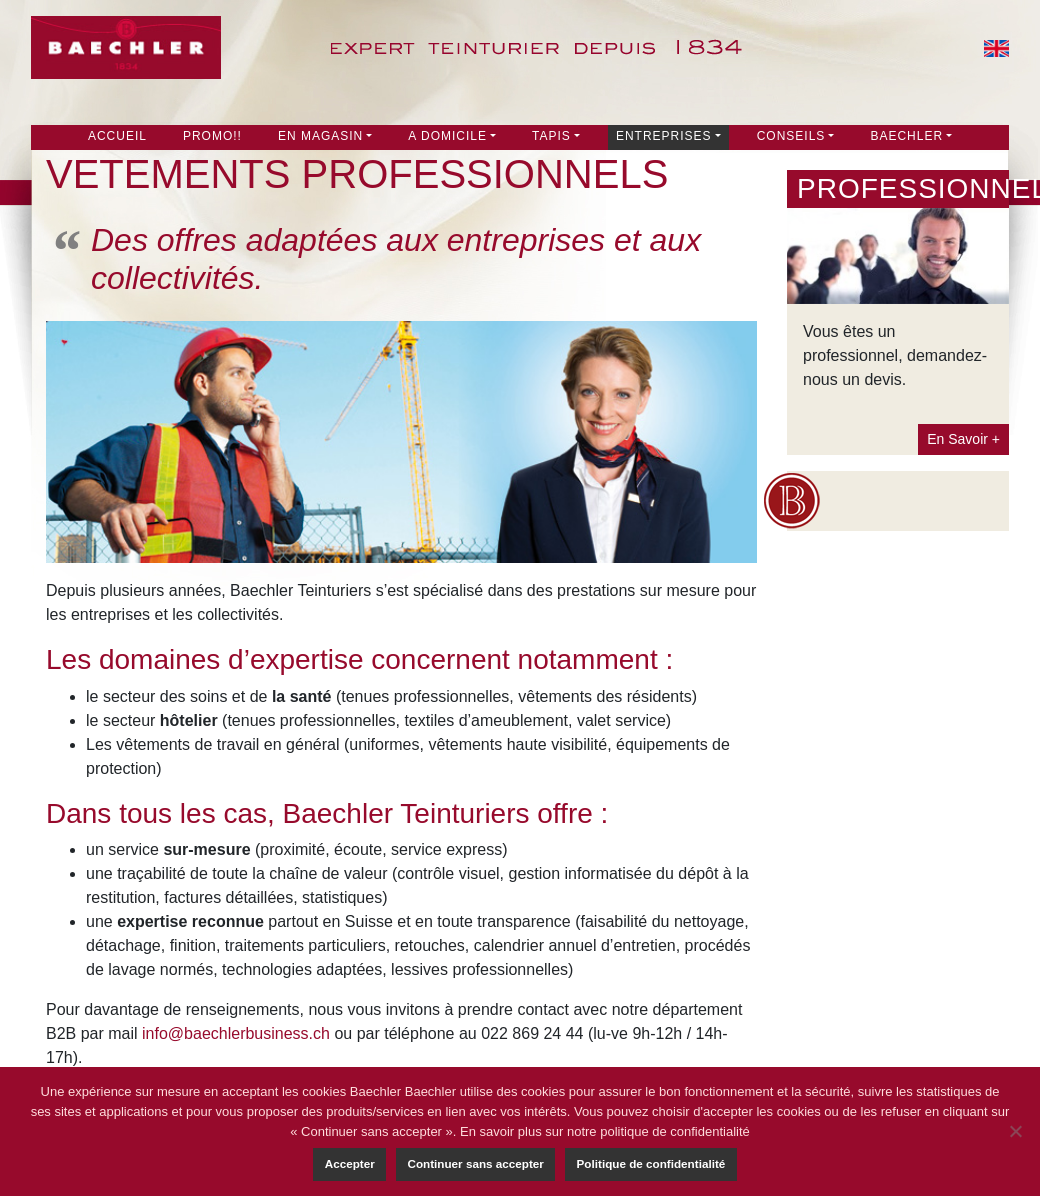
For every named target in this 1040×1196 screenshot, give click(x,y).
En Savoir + (963, 439)
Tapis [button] (551, 136)
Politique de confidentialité (651, 1163)
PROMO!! (212, 136)
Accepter (350, 1163)
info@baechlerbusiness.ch (236, 1033)
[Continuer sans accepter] (1015, 1131)
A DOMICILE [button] (447, 136)
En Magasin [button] (320, 136)
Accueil (117, 136)
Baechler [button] (906, 136)
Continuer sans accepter (475, 1163)
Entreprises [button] (664, 136)
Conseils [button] (791, 136)
